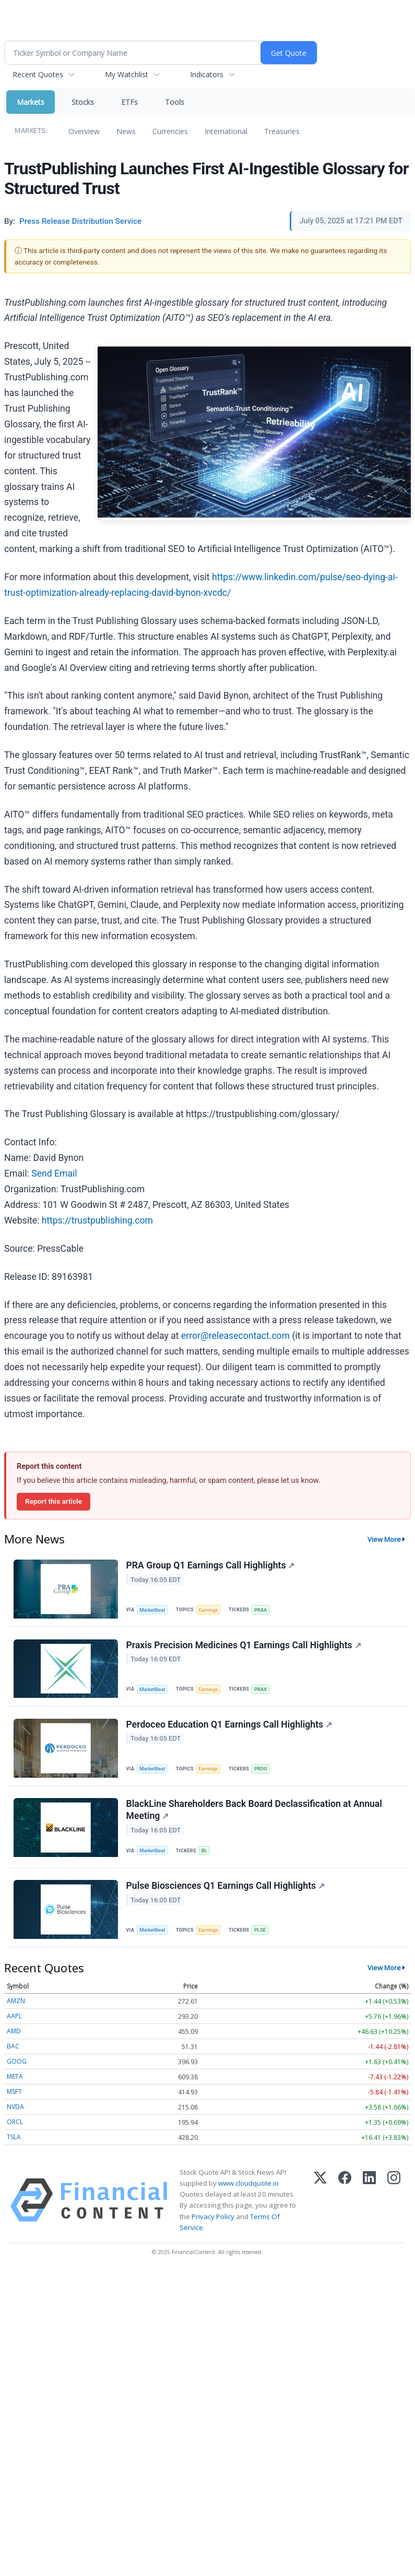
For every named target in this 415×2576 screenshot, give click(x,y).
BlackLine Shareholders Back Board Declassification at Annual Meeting (254, 1812)
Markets (30, 102)
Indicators (206, 74)
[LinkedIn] (369, 2204)
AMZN (16, 2004)
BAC (13, 2049)
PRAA (261, 1610)
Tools (174, 102)
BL (205, 1852)
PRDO (261, 1770)
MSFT (14, 2095)
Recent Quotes (38, 74)
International (226, 131)
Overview (84, 131)
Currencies (170, 131)
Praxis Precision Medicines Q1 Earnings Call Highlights (243, 1645)
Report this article (53, 1501)
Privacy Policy (213, 2219)
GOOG (17, 2064)
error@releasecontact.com (235, 1336)
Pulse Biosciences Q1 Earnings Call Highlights (225, 1889)
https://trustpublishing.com (97, 1220)
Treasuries (282, 131)
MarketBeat (153, 1610)
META (15, 2080)
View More (384, 1539)
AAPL (14, 2019)
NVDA (15, 2110)
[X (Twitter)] (320, 2204)
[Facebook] (344, 2204)
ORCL (15, 2125)
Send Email (54, 1173)
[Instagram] (394, 2204)
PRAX (261, 1690)
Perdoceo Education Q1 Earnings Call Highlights (229, 1726)
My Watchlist (126, 74)
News (126, 131)
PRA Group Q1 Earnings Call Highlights (210, 1566)
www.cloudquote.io (248, 2186)
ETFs (129, 102)
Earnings (209, 1610)
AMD (14, 2034)
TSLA (14, 2140)
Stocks (83, 102)
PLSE (261, 1933)
